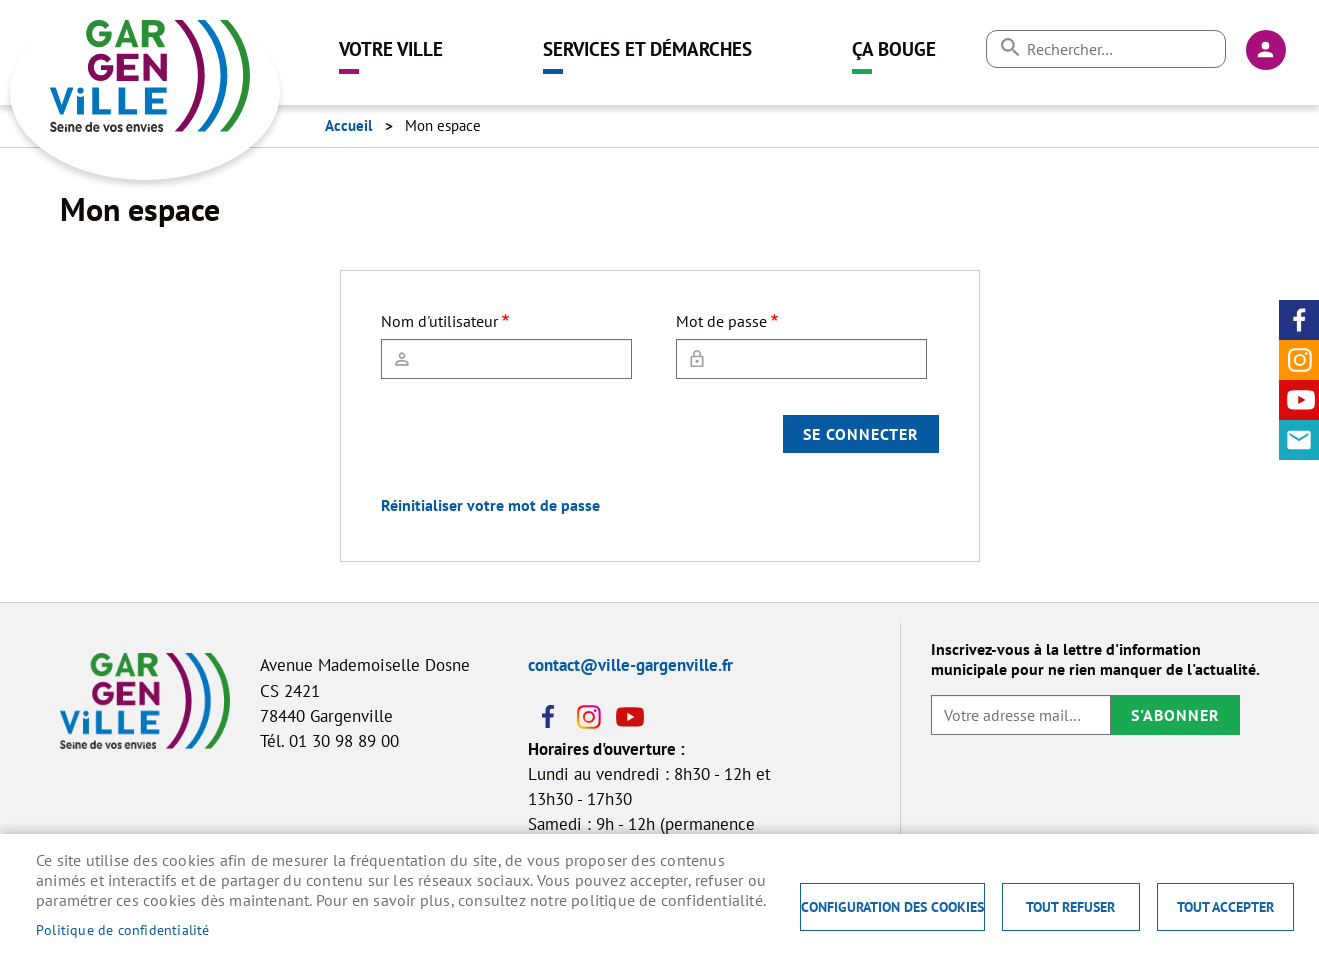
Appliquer (1009, 47)
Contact (1299, 440)
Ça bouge (894, 48)
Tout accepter (1225, 907)
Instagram (1299, 360)
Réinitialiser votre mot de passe (490, 505)
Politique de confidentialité (123, 930)
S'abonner (1175, 715)
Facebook (1299, 320)
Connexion (1266, 50)
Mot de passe (721, 321)
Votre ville (391, 48)
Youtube (1299, 400)
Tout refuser (1070, 907)
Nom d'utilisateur (439, 321)
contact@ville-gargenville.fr (630, 665)
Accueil (348, 125)
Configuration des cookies (892, 907)
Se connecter (861, 434)
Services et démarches (647, 48)
